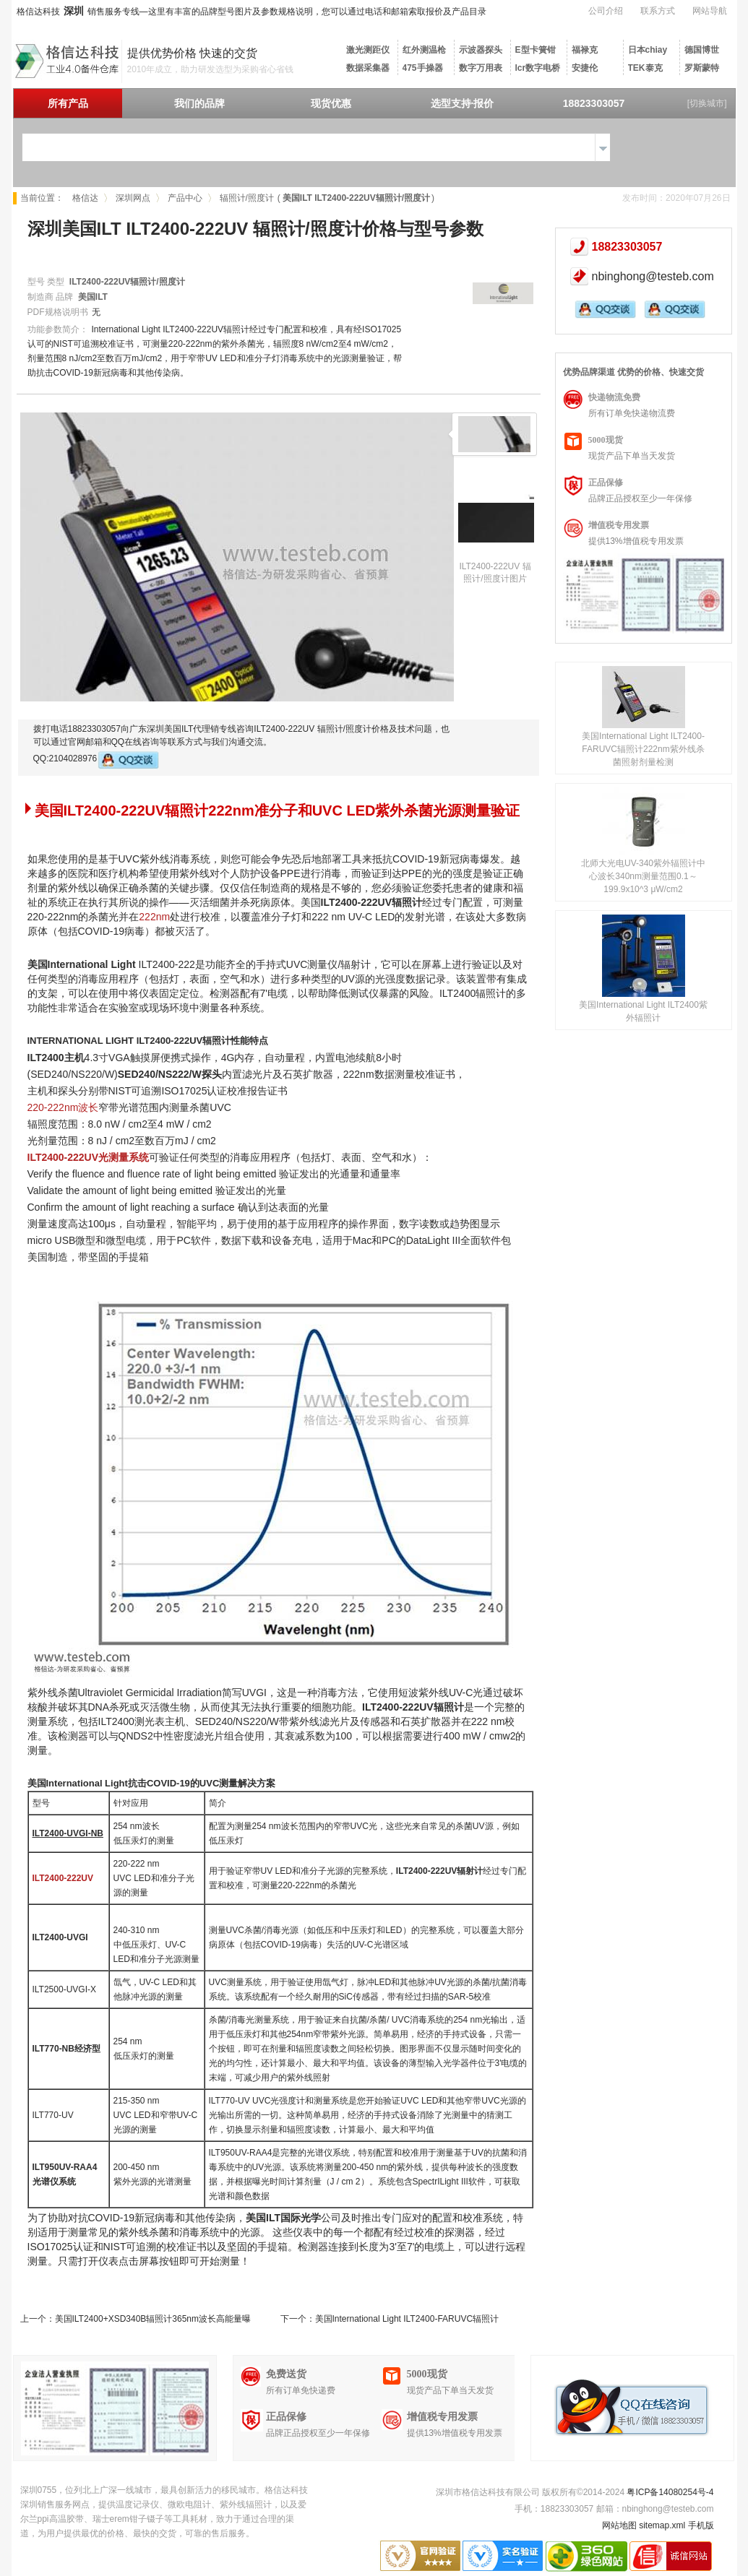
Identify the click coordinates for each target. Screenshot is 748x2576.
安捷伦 (585, 68)
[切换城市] (707, 103)
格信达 (85, 198)
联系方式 (657, 11)
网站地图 (619, 2525)
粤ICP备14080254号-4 (670, 2492)
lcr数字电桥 (538, 68)
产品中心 (185, 198)
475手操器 (423, 68)
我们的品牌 (199, 103)
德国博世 (701, 50)
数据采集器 (368, 68)
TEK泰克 (645, 68)
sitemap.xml (662, 2525)
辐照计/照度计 (247, 198)
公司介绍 (605, 11)
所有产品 (68, 103)
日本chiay (648, 50)
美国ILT (93, 297)
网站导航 (709, 11)
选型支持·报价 (462, 103)
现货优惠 (331, 103)
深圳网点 (133, 198)
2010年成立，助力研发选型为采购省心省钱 (210, 69)
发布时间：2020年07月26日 (676, 198)
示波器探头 (480, 50)
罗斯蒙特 (701, 68)
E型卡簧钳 (535, 50)
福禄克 (585, 50)
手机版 (701, 2525)
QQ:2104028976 (96, 760)
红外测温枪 (424, 50)
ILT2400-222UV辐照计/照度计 (127, 282)
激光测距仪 (368, 50)
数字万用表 (480, 68)
